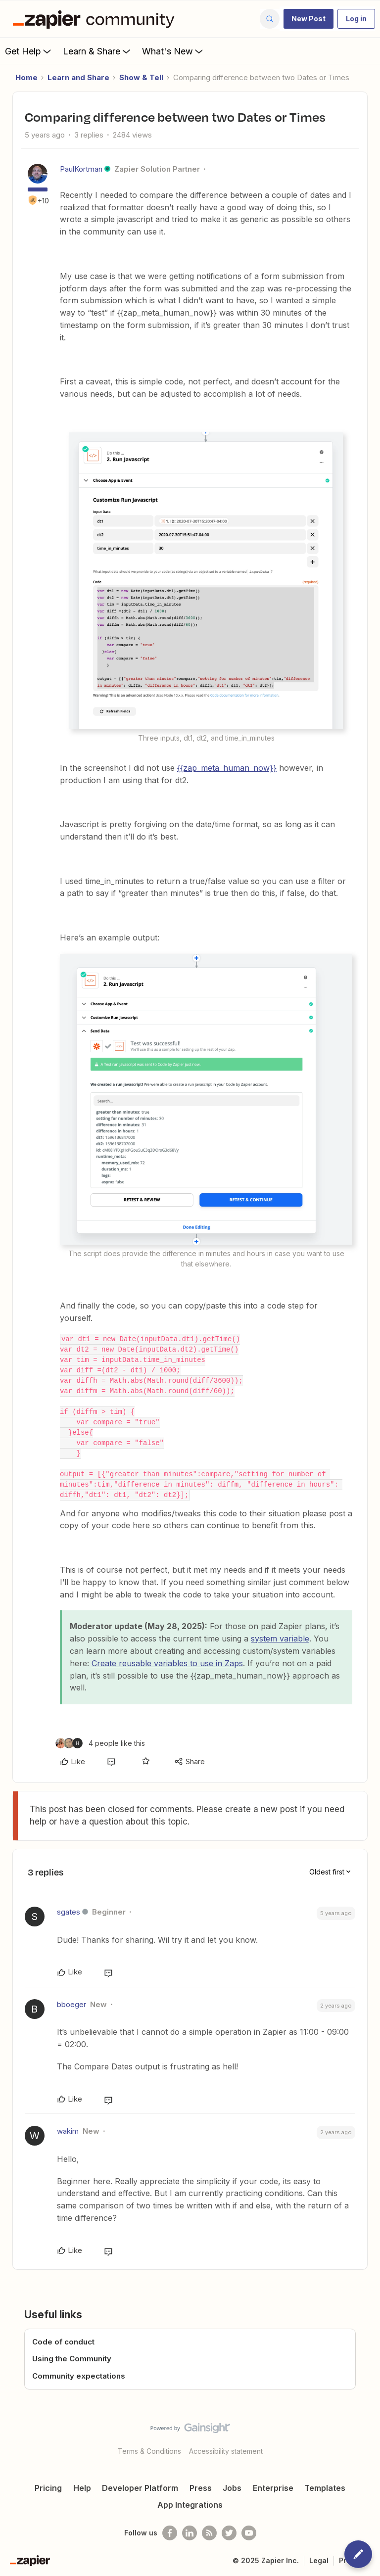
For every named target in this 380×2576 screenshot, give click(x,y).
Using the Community (71, 2358)
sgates (68, 1912)
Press (201, 2488)
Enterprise (273, 2488)
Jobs (232, 2488)
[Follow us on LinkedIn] (189, 2533)
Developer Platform (140, 2488)
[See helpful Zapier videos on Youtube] (248, 2533)
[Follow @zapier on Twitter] (229, 2533)
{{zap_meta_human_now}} (227, 768)
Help (82, 2488)
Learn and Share (78, 77)
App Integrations (190, 2505)
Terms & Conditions (149, 2451)
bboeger (71, 2004)
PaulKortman (81, 169)
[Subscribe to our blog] (209, 2533)
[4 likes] (100, 1743)
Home (26, 77)
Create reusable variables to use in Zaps (167, 1663)
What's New (173, 51)
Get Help (29, 51)
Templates (324, 2488)
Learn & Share (97, 51)
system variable (280, 1638)
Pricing (48, 2488)
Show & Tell (141, 77)
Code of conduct (63, 2341)
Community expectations (78, 2376)
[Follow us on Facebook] (169, 2533)
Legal (319, 2560)
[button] (308, 19)
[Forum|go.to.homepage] (96, 19)
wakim (68, 2131)
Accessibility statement (226, 2451)
